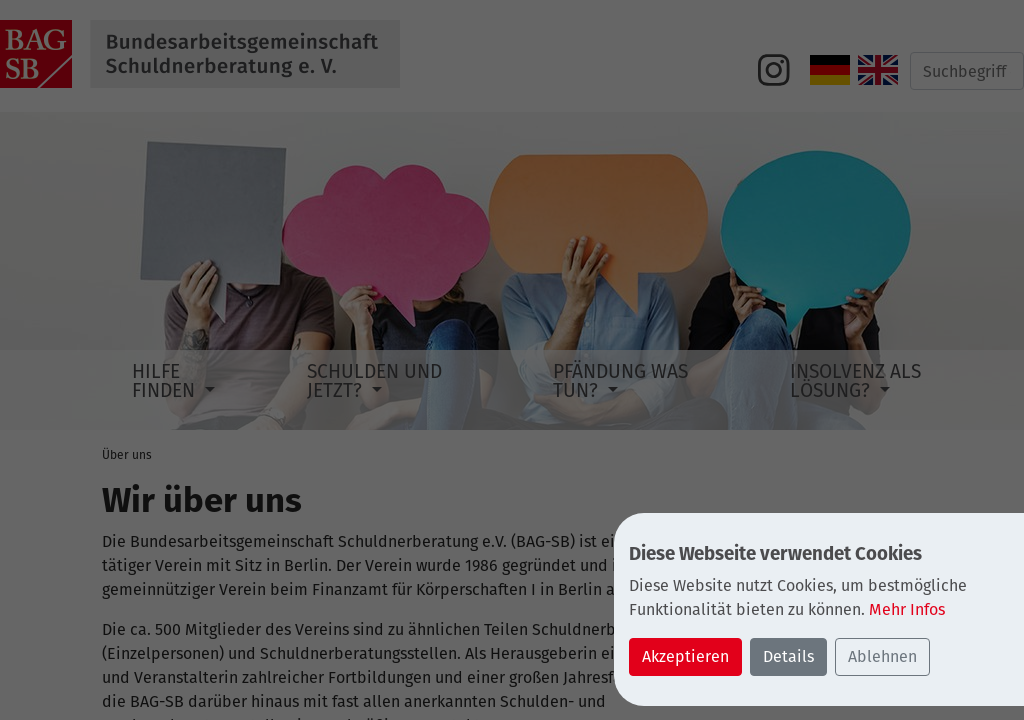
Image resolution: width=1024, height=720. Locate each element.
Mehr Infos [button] (907, 609)
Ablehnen (882, 656)
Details (788, 656)
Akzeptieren (685, 656)
